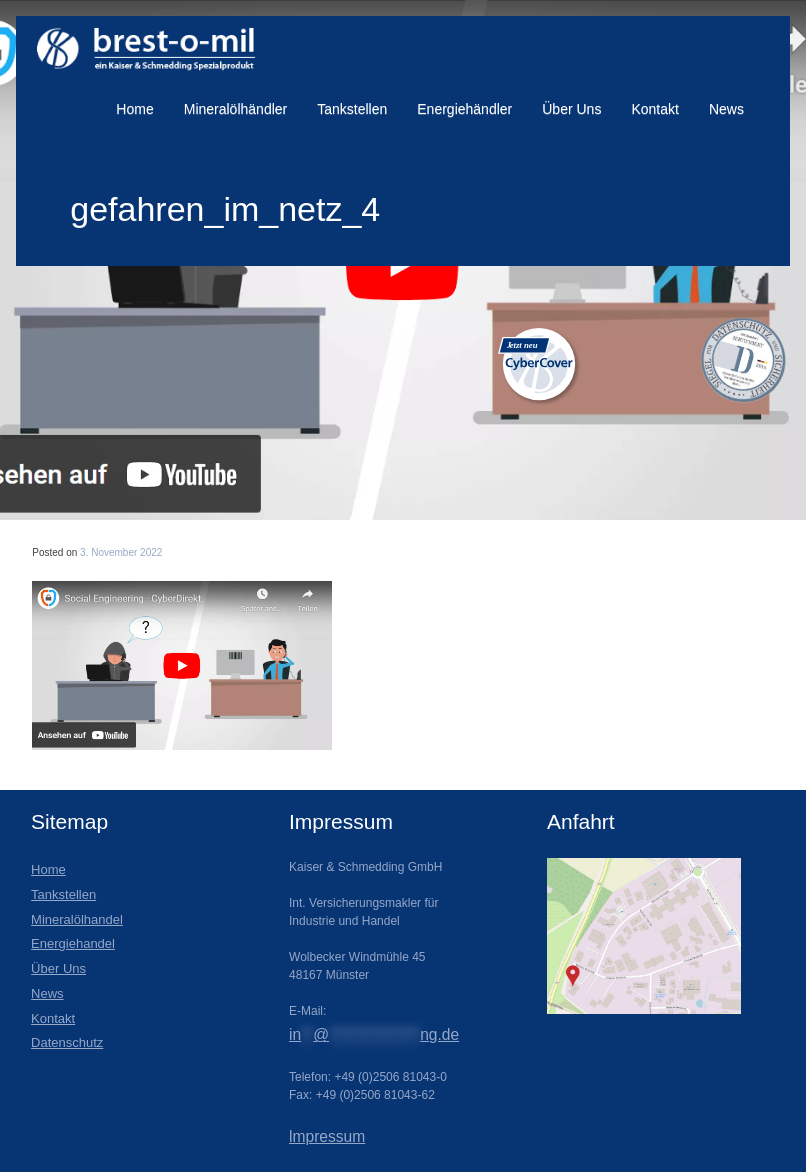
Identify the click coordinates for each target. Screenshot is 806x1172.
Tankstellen (352, 109)
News (726, 109)
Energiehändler (464, 109)
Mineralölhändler (236, 109)
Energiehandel (73, 943)
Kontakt (654, 109)
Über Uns (571, 109)
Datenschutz (67, 1042)
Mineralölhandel (77, 919)
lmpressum (327, 1136)
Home (134, 109)
